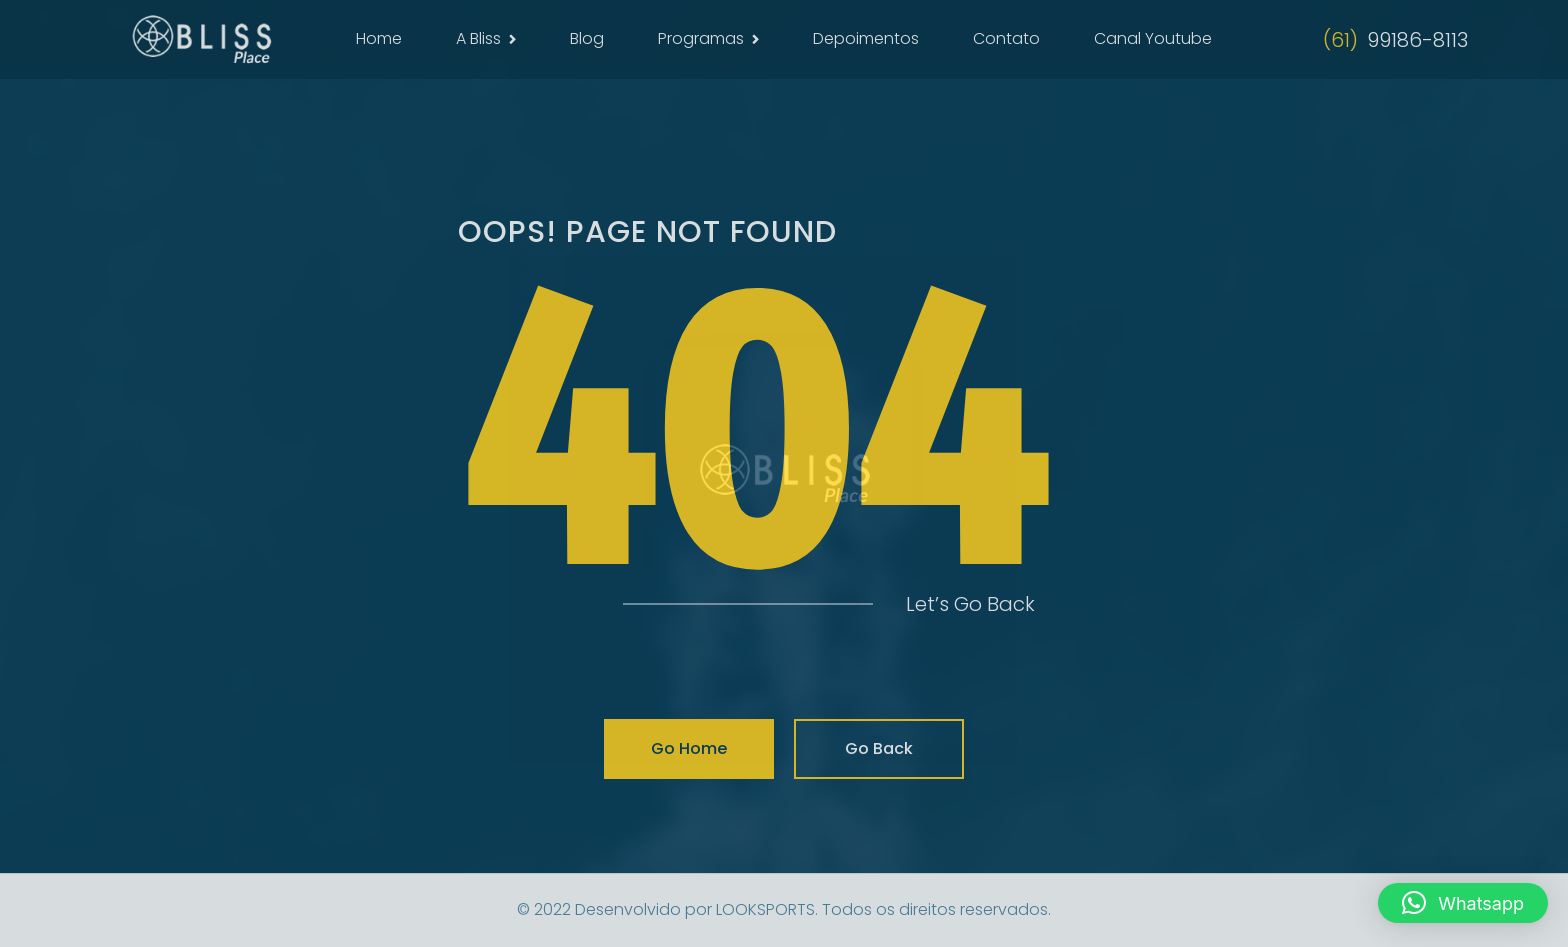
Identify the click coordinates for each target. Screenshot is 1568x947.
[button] (1463, 903)
